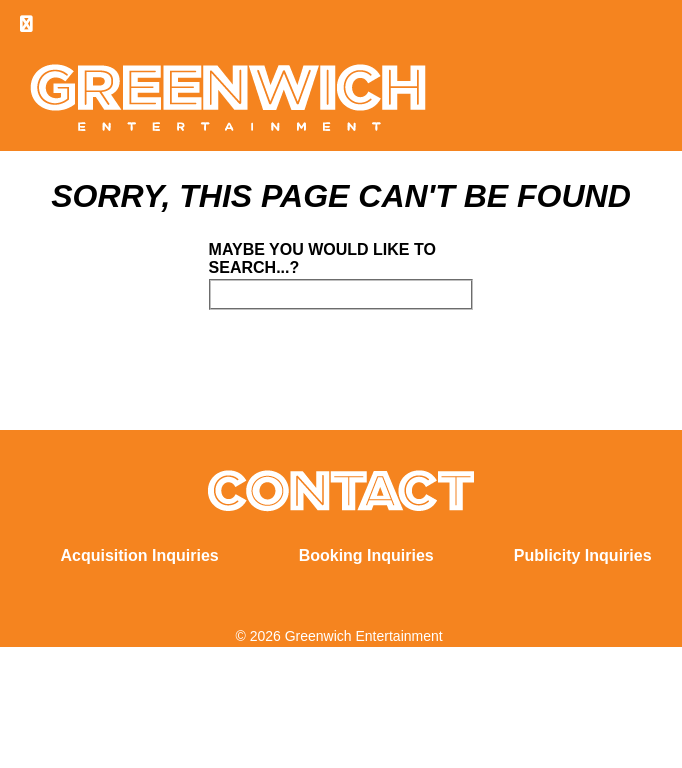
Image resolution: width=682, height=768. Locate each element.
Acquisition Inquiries (139, 555)
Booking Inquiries (366, 555)
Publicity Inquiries (583, 555)
